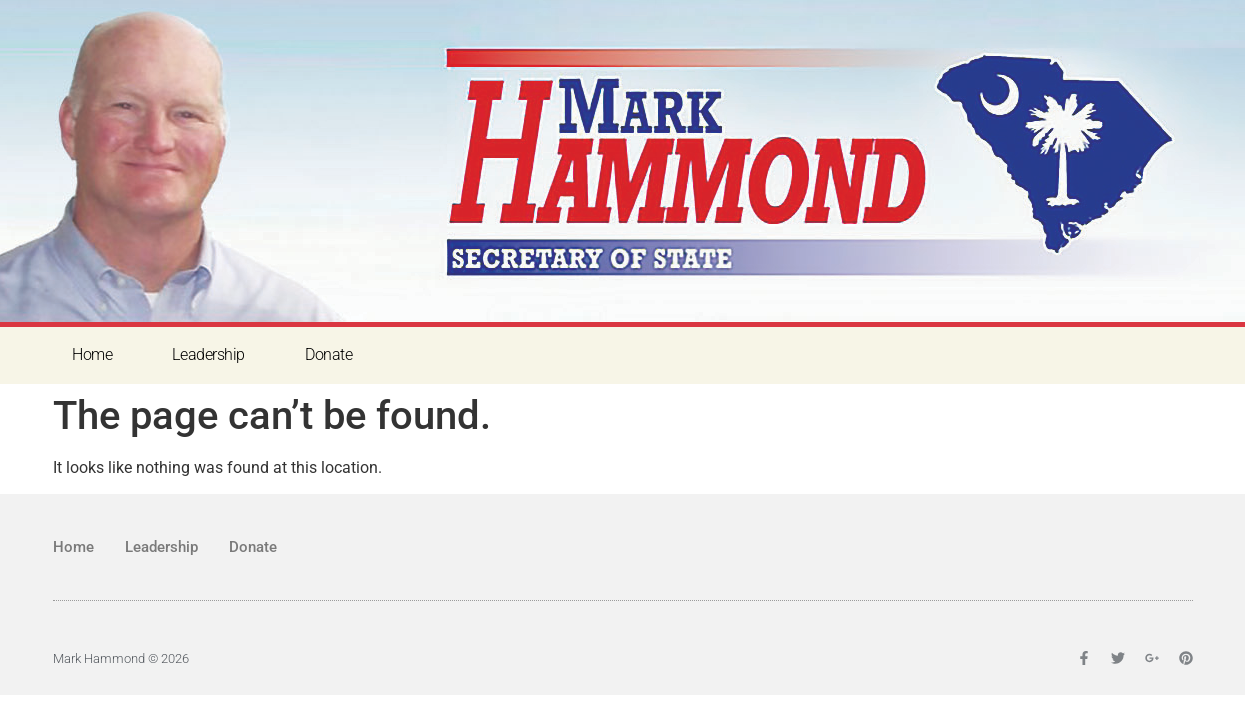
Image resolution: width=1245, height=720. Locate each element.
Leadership (208, 354)
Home (92, 354)
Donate (328, 354)
